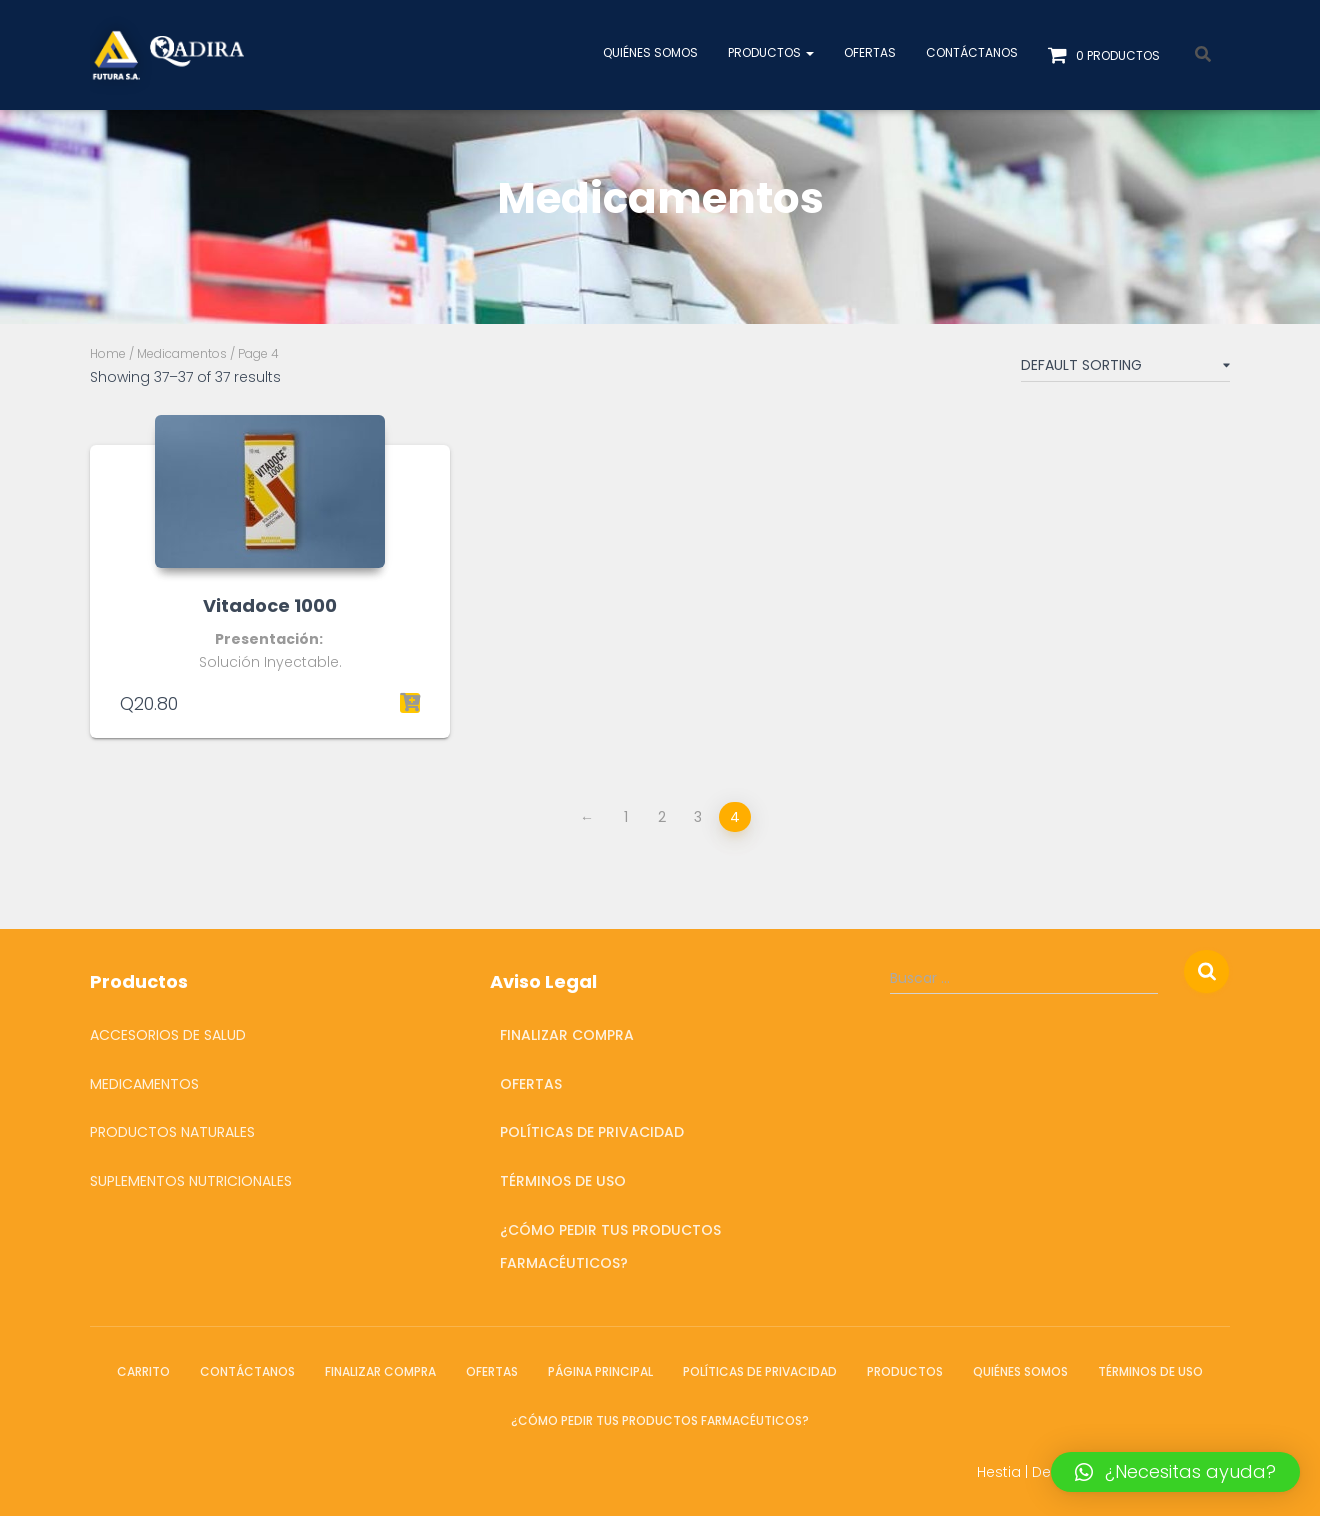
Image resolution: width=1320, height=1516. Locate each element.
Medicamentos (182, 353)
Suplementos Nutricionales (191, 1181)
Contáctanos (972, 52)
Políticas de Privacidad (592, 1132)
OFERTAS (870, 52)
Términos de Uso (563, 1181)
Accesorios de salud (168, 1035)
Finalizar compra (567, 1035)
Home (108, 353)
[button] (1175, 1472)
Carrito (143, 1371)
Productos (771, 52)
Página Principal (600, 1371)
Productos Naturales (172, 1132)
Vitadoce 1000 (270, 605)
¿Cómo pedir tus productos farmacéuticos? (610, 1247)
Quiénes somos (650, 52)
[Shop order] (1125, 369)
